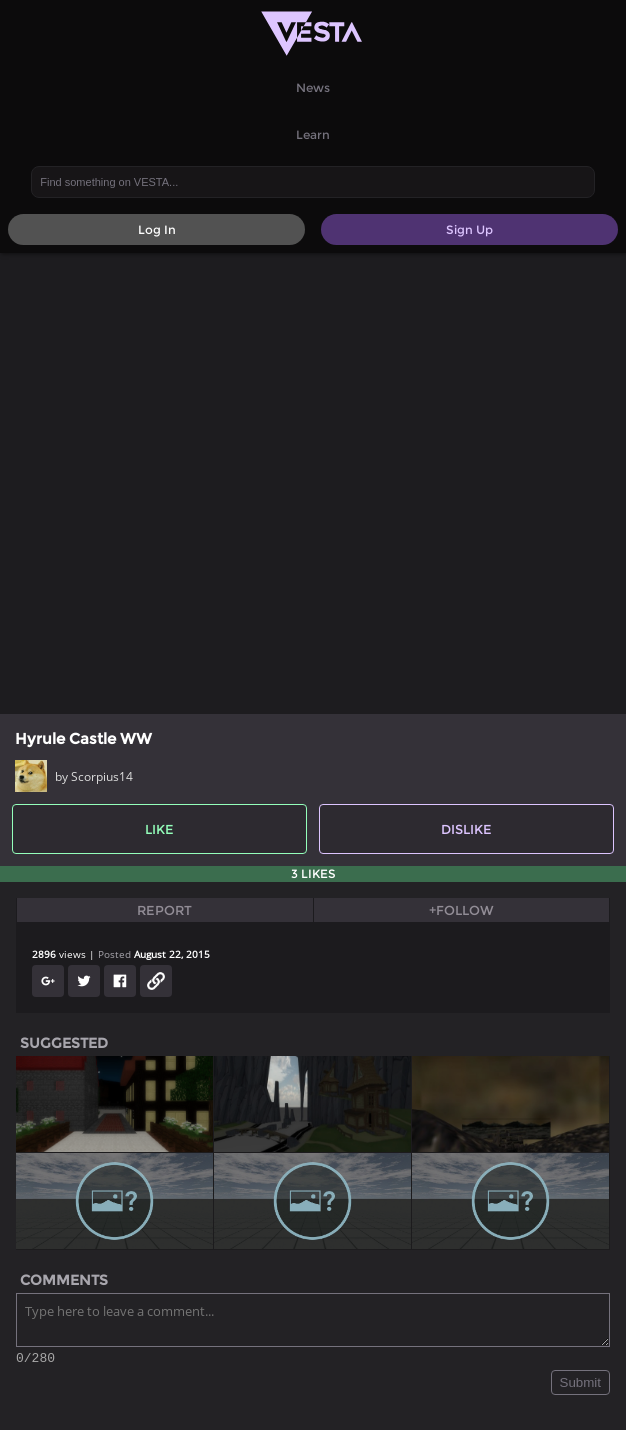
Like (159, 829)
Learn (313, 134)
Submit (580, 1385)
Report (164, 910)
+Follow (461, 910)
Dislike (466, 829)
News (313, 87)
